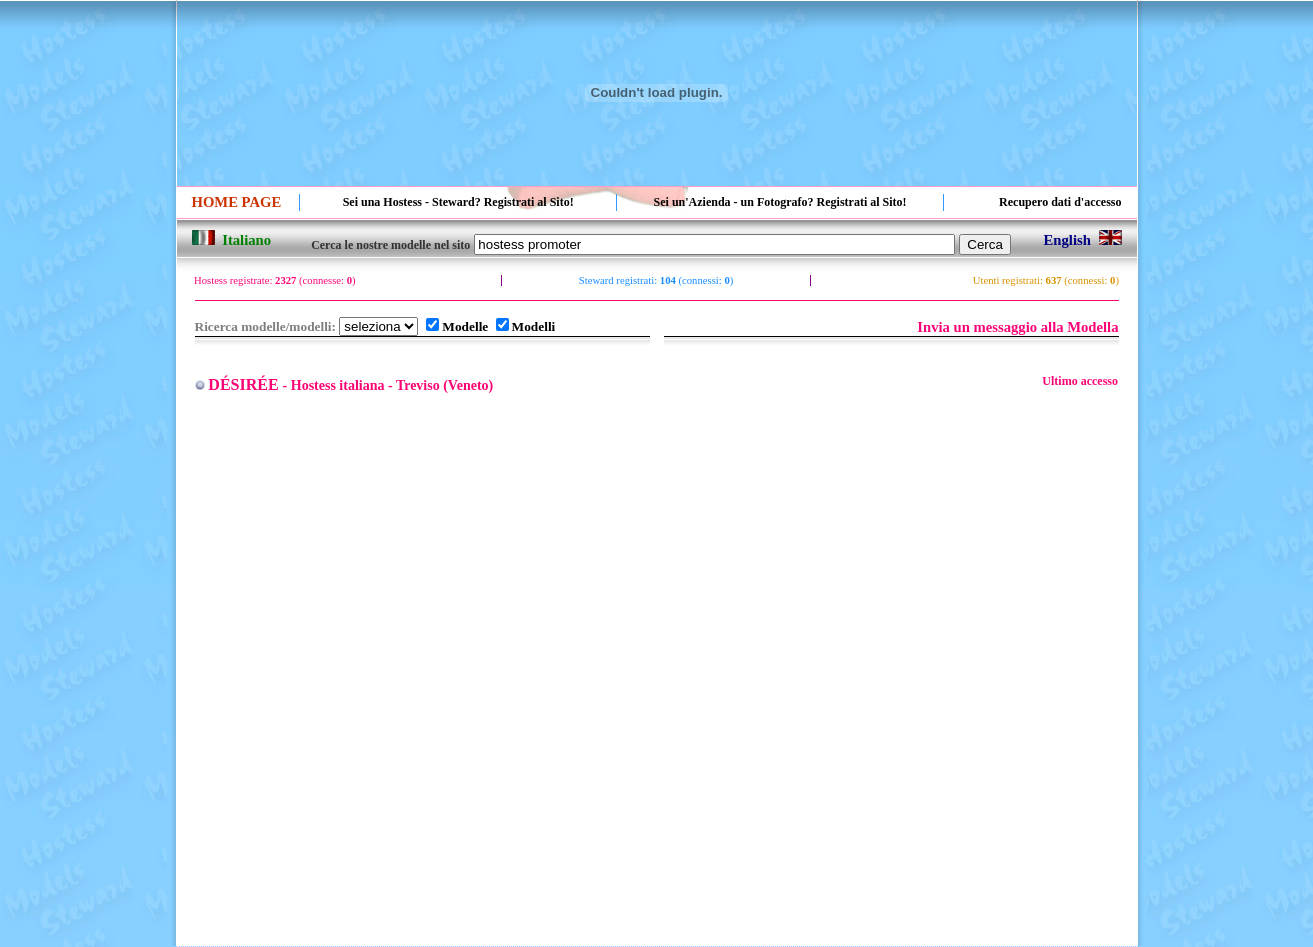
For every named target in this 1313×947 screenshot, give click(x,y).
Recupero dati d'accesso (1060, 202)
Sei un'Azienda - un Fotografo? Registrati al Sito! (780, 202)
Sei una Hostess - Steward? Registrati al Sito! (458, 202)
